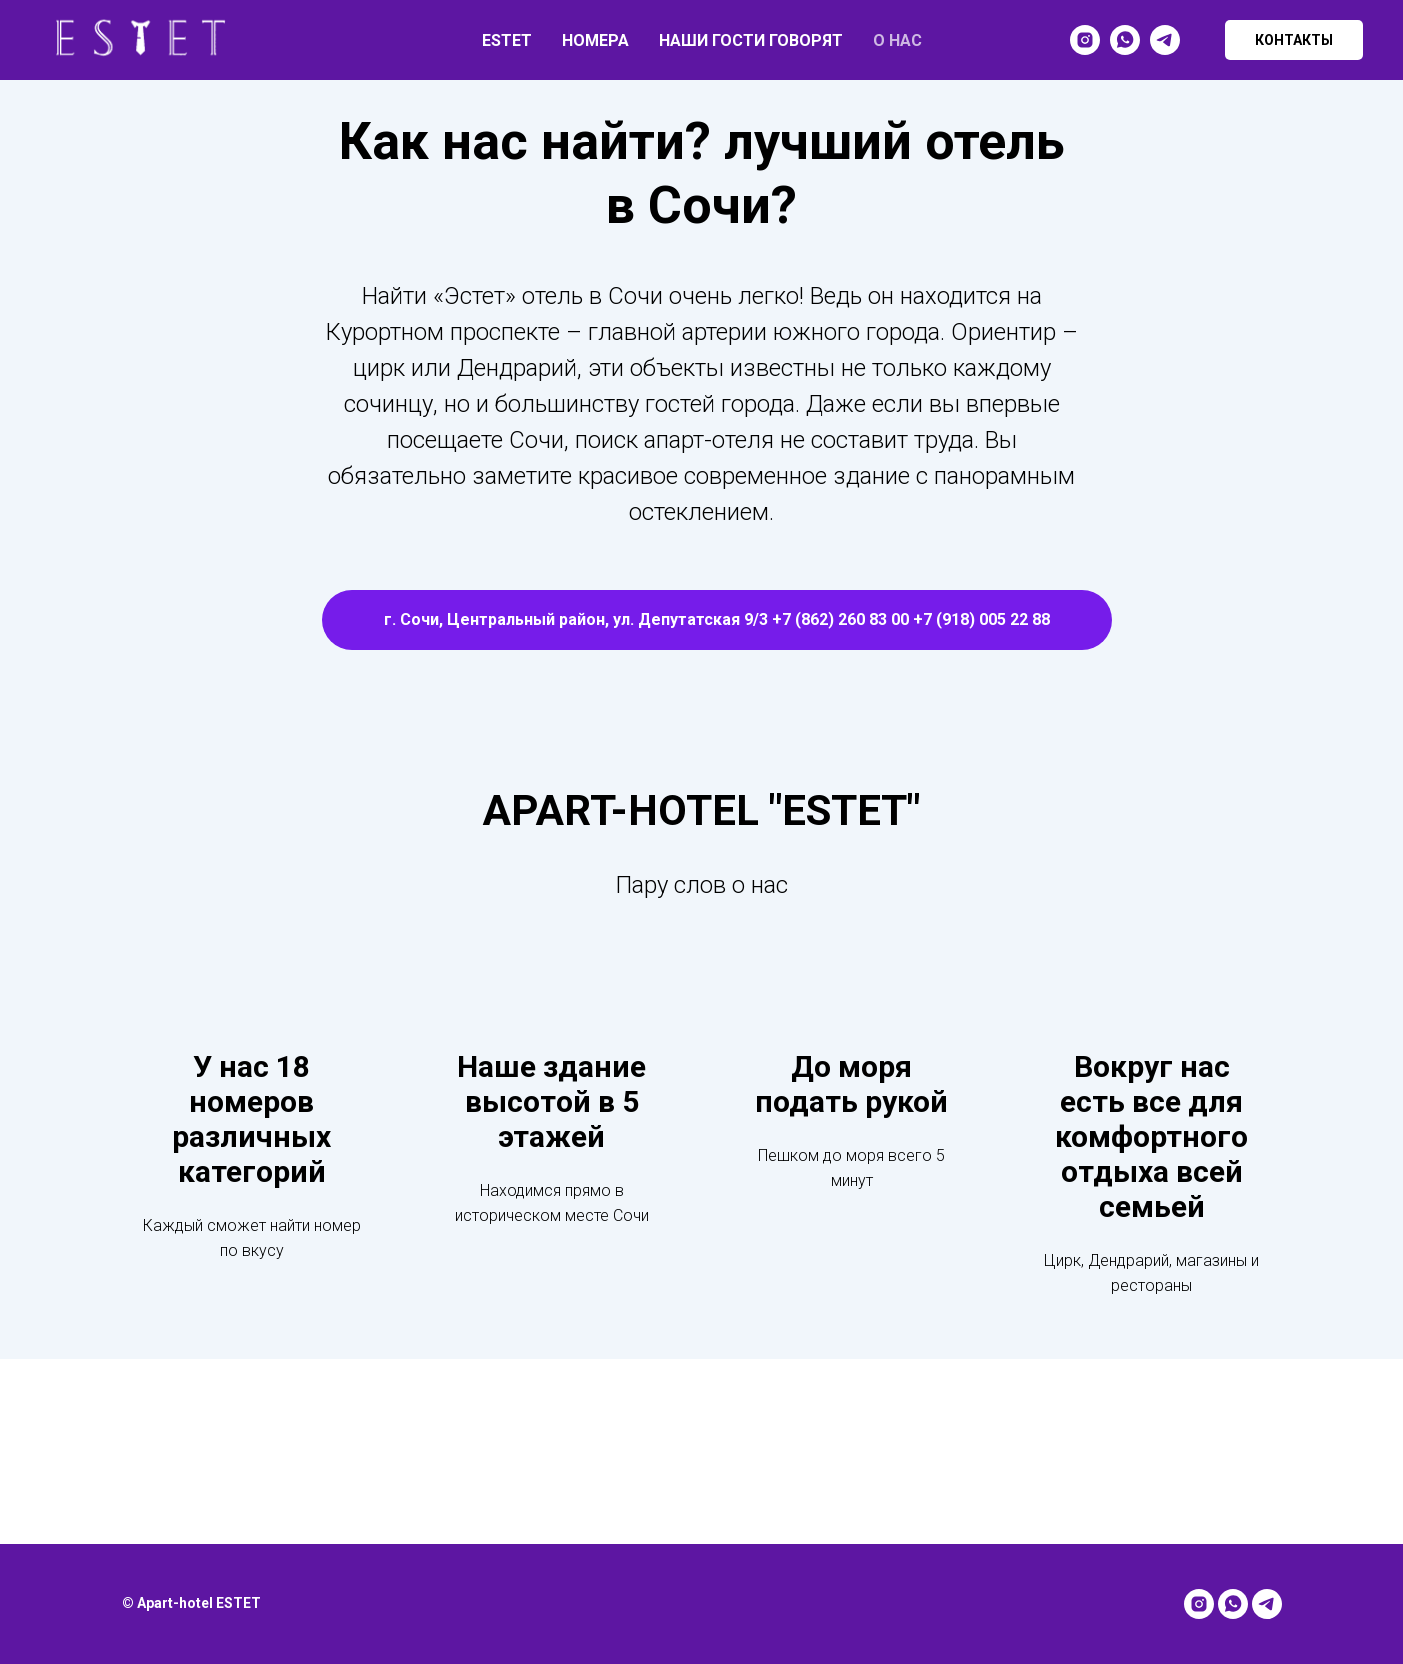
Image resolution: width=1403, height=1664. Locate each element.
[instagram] (1085, 40)
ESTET (507, 40)
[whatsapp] (1125, 40)
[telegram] (1165, 40)
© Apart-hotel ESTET (191, 1603)
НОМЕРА (595, 40)
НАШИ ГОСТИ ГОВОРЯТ (751, 40)
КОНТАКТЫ (1294, 40)
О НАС (897, 40)
